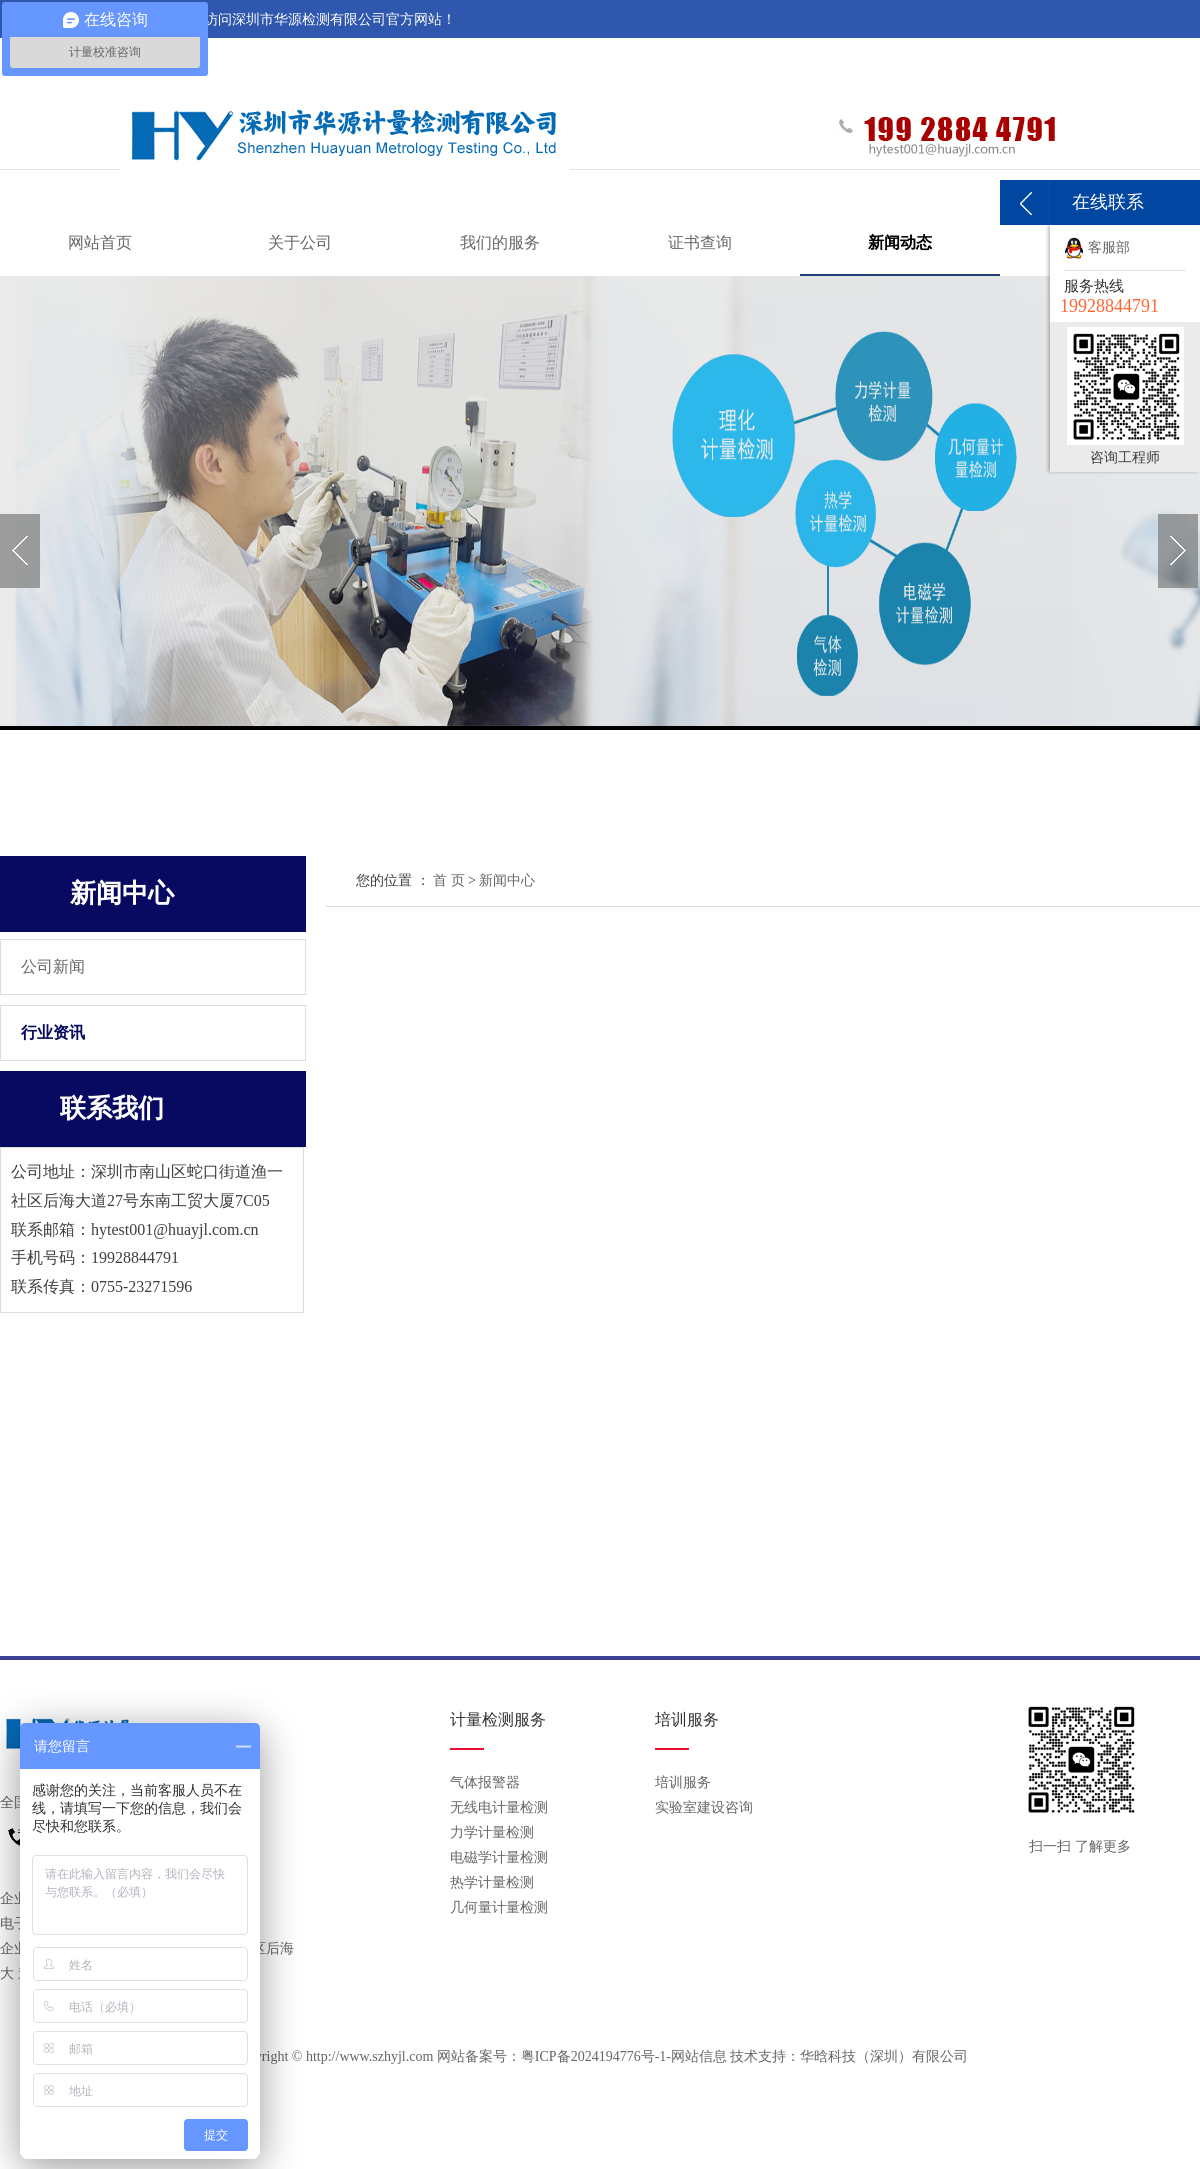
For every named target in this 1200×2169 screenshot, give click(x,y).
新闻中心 (507, 880)
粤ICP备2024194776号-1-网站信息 (624, 2056)
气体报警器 (485, 1782)
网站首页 (100, 242)
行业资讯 (53, 1032)
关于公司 (300, 242)
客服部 (1097, 247)
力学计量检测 (492, 1832)
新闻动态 (900, 242)
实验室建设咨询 (704, 1807)
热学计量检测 (492, 1882)
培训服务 (683, 1782)
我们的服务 (500, 242)
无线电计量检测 (499, 1807)
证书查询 (700, 242)
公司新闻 (53, 966)
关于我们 (975, 58)
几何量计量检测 (499, 1907)
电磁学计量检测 (499, 1857)
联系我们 (1052, 58)
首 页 (449, 880)
